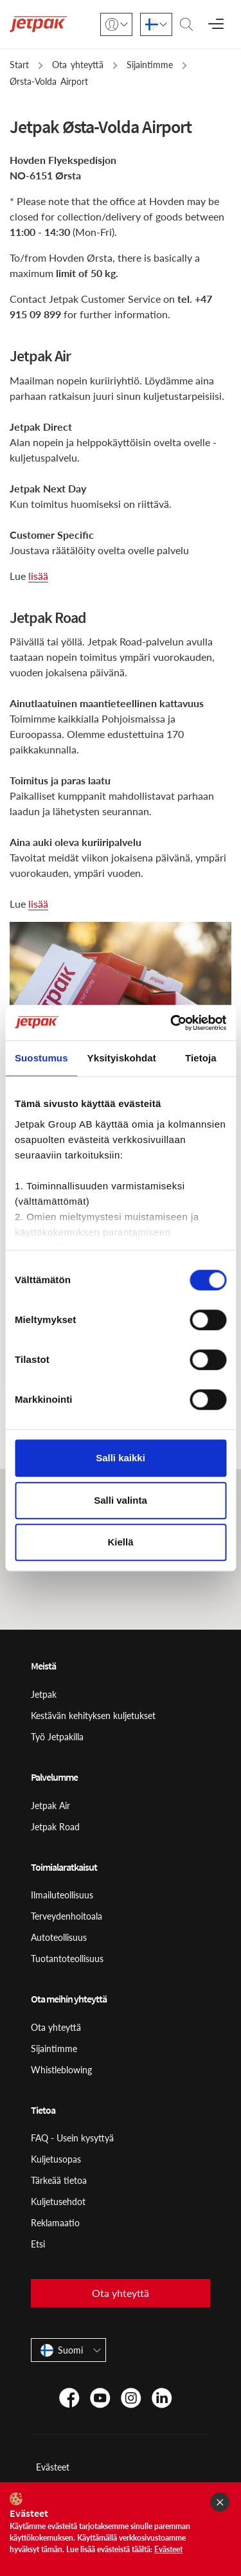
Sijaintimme (54, 2048)
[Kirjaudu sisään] (116, 24)
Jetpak (44, 1694)
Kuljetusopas (56, 2159)
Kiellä (120, 1541)
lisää (38, 576)
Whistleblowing (61, 2069)
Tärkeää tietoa (59, 2180)
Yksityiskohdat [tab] (121, 1057)
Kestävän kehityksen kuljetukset (93, 1715)
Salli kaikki (120, 1457)
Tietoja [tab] (201, 1057)
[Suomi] (156, 24)
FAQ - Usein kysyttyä (72, 2137)
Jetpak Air (50, 1805)
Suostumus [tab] (41, 1057)
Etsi (38, 2243)
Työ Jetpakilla (57, 1736)
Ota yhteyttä (56, 2027)
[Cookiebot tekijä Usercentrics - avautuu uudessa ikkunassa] (171, 1022)
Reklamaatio (55, 2222)
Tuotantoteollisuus (67, 1958)
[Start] (38, 24)
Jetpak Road (55, 1826)
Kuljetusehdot (58, 2201)
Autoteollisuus (59, 1937)
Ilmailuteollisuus (62, 1894)
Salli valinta (120, 1500)
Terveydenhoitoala (66, 1916)
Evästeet (52, 2467)
